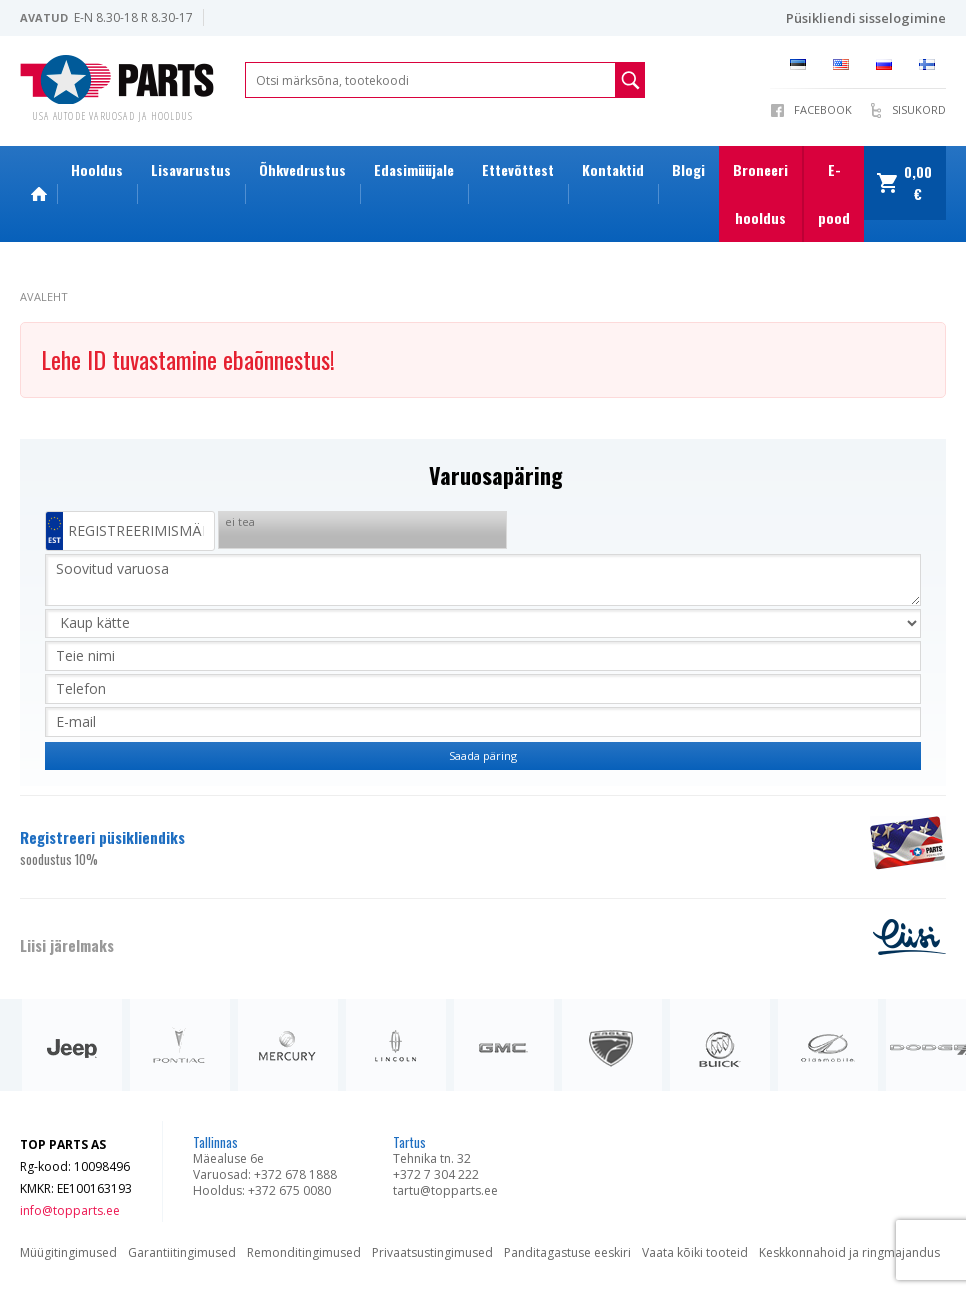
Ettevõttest (518, 169)
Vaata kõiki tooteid (695, 1252)
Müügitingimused (68, 1252)
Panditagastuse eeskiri (567, 1252)
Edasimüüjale (414, 169)
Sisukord (919, 109)
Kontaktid (613, 169)
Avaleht (44, 296)
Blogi (688, 169)
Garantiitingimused (182, 1252)
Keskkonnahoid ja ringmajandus (849, 1252)
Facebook (823, 109)
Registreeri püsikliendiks (433, 848)
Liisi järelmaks (67, 945)
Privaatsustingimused (432, 1252)
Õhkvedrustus (302, 169)
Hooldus (97, 169)
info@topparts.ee (70, 1210)
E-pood (834, 193)
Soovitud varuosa (483, 580)
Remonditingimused (304, 1252)
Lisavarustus (191, 169)
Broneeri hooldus (760, 193)
